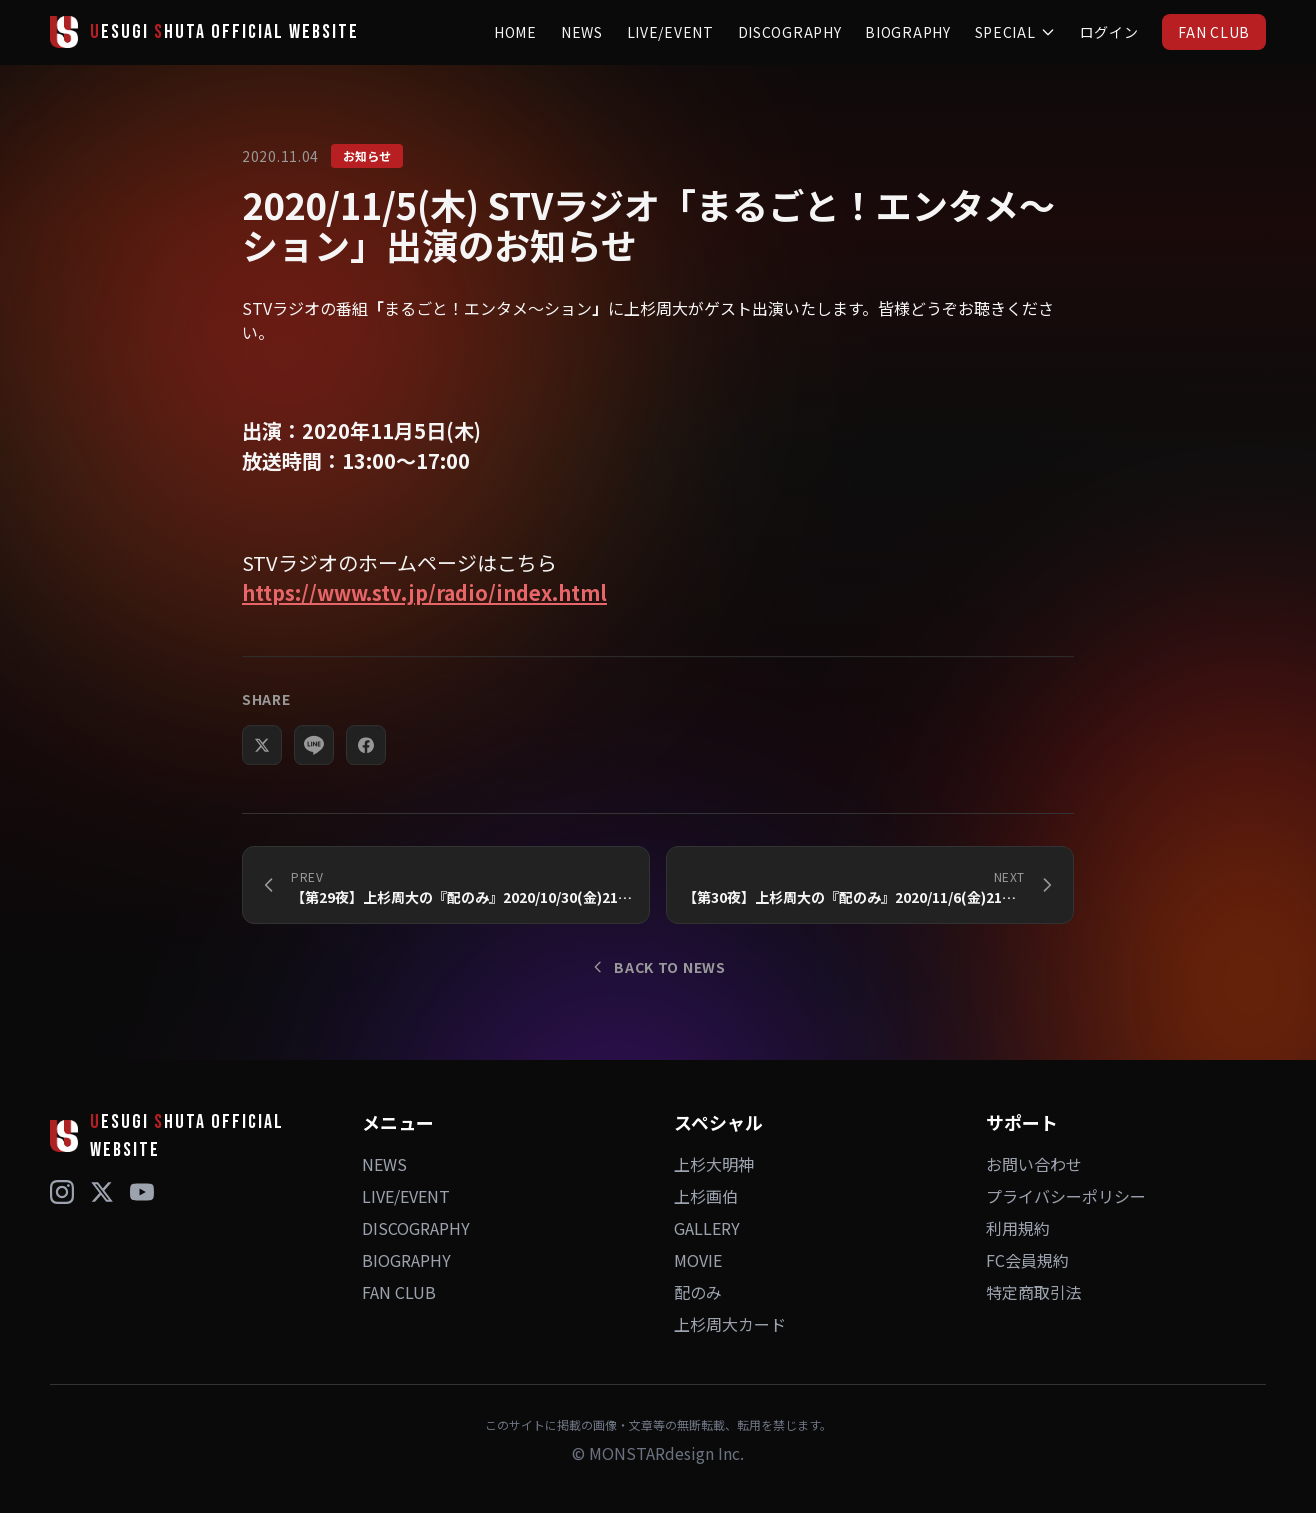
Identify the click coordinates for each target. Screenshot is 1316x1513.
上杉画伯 (706, 1196)
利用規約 (1018, 1228)
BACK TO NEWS (657, 967)
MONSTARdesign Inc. (666, 1453)
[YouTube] (142, 1192)
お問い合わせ (1034, 1164)
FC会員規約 (1027, 1260)
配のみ (698, 1292)
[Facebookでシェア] (366, 758)
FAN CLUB (1214, 32)
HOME (515, 32)
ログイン (1109, 32)
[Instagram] (62, 1192)
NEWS (582, 32)
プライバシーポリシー (1066, 1196)
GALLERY (707, 1228)
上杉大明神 (714, 1164)
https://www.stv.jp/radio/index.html (424, 592)
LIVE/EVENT (670, 32)
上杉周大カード (730, 1324)
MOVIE (698, 1260)
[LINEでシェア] (314, 758)
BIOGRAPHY (907, 32)
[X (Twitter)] (102, 1192)
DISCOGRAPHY (790, 32)
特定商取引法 (1034, 1292)
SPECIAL (1015, 32)
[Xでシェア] (262, 758)
